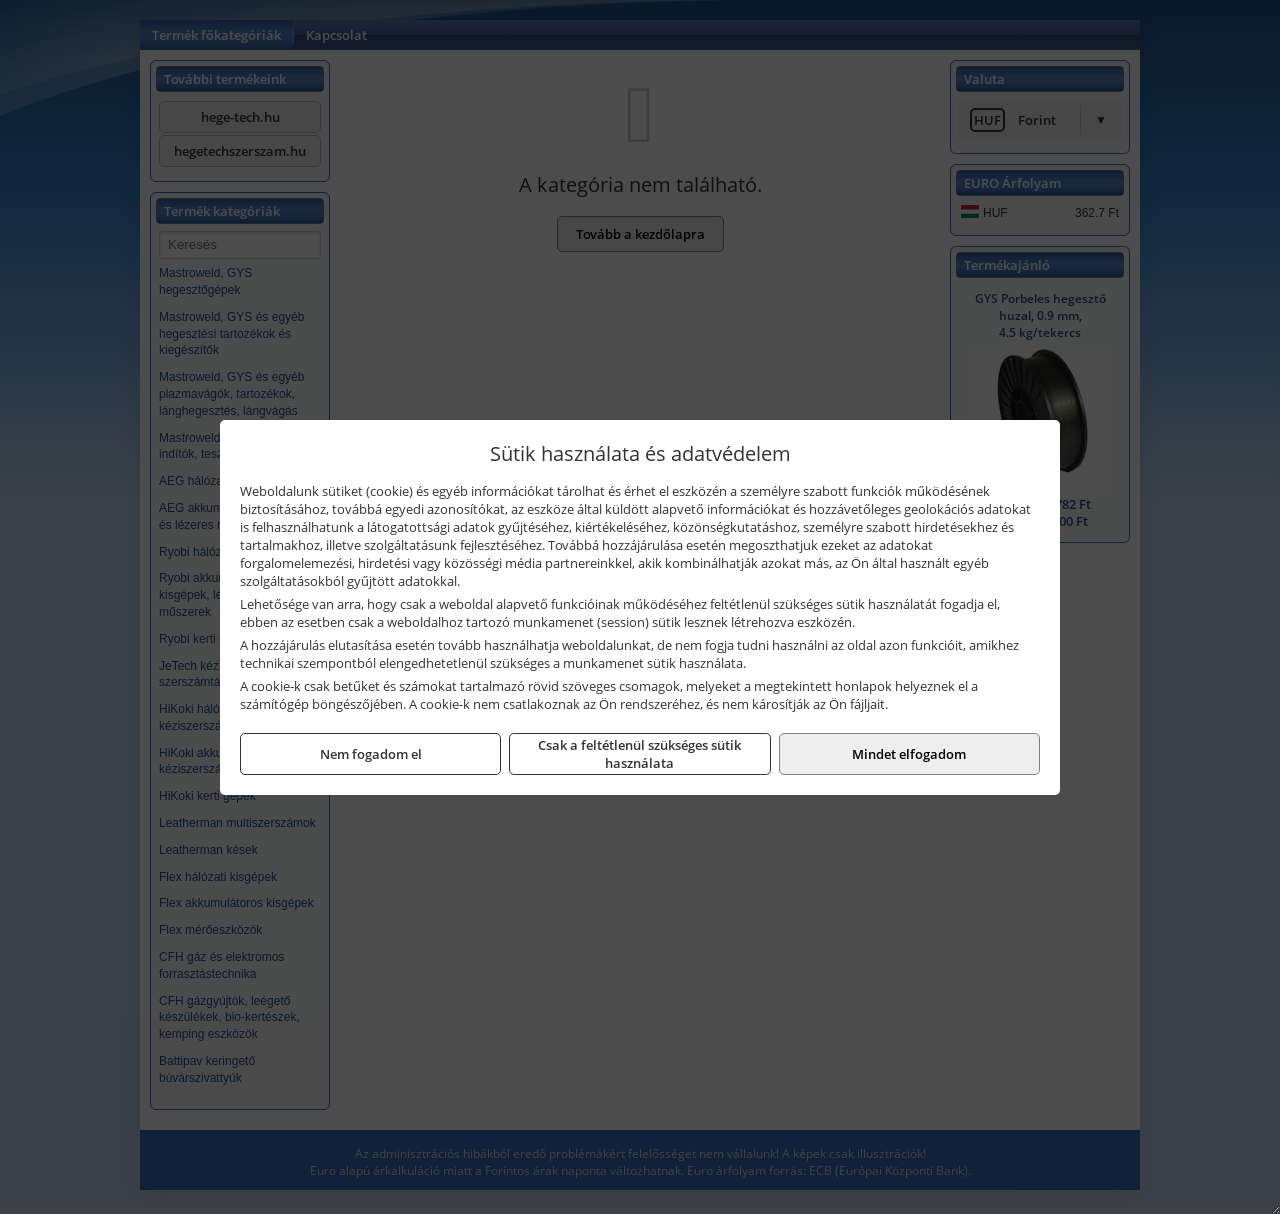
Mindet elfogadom (909, 754)
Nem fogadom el (371, 754)
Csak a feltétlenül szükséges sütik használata (639, 754)
